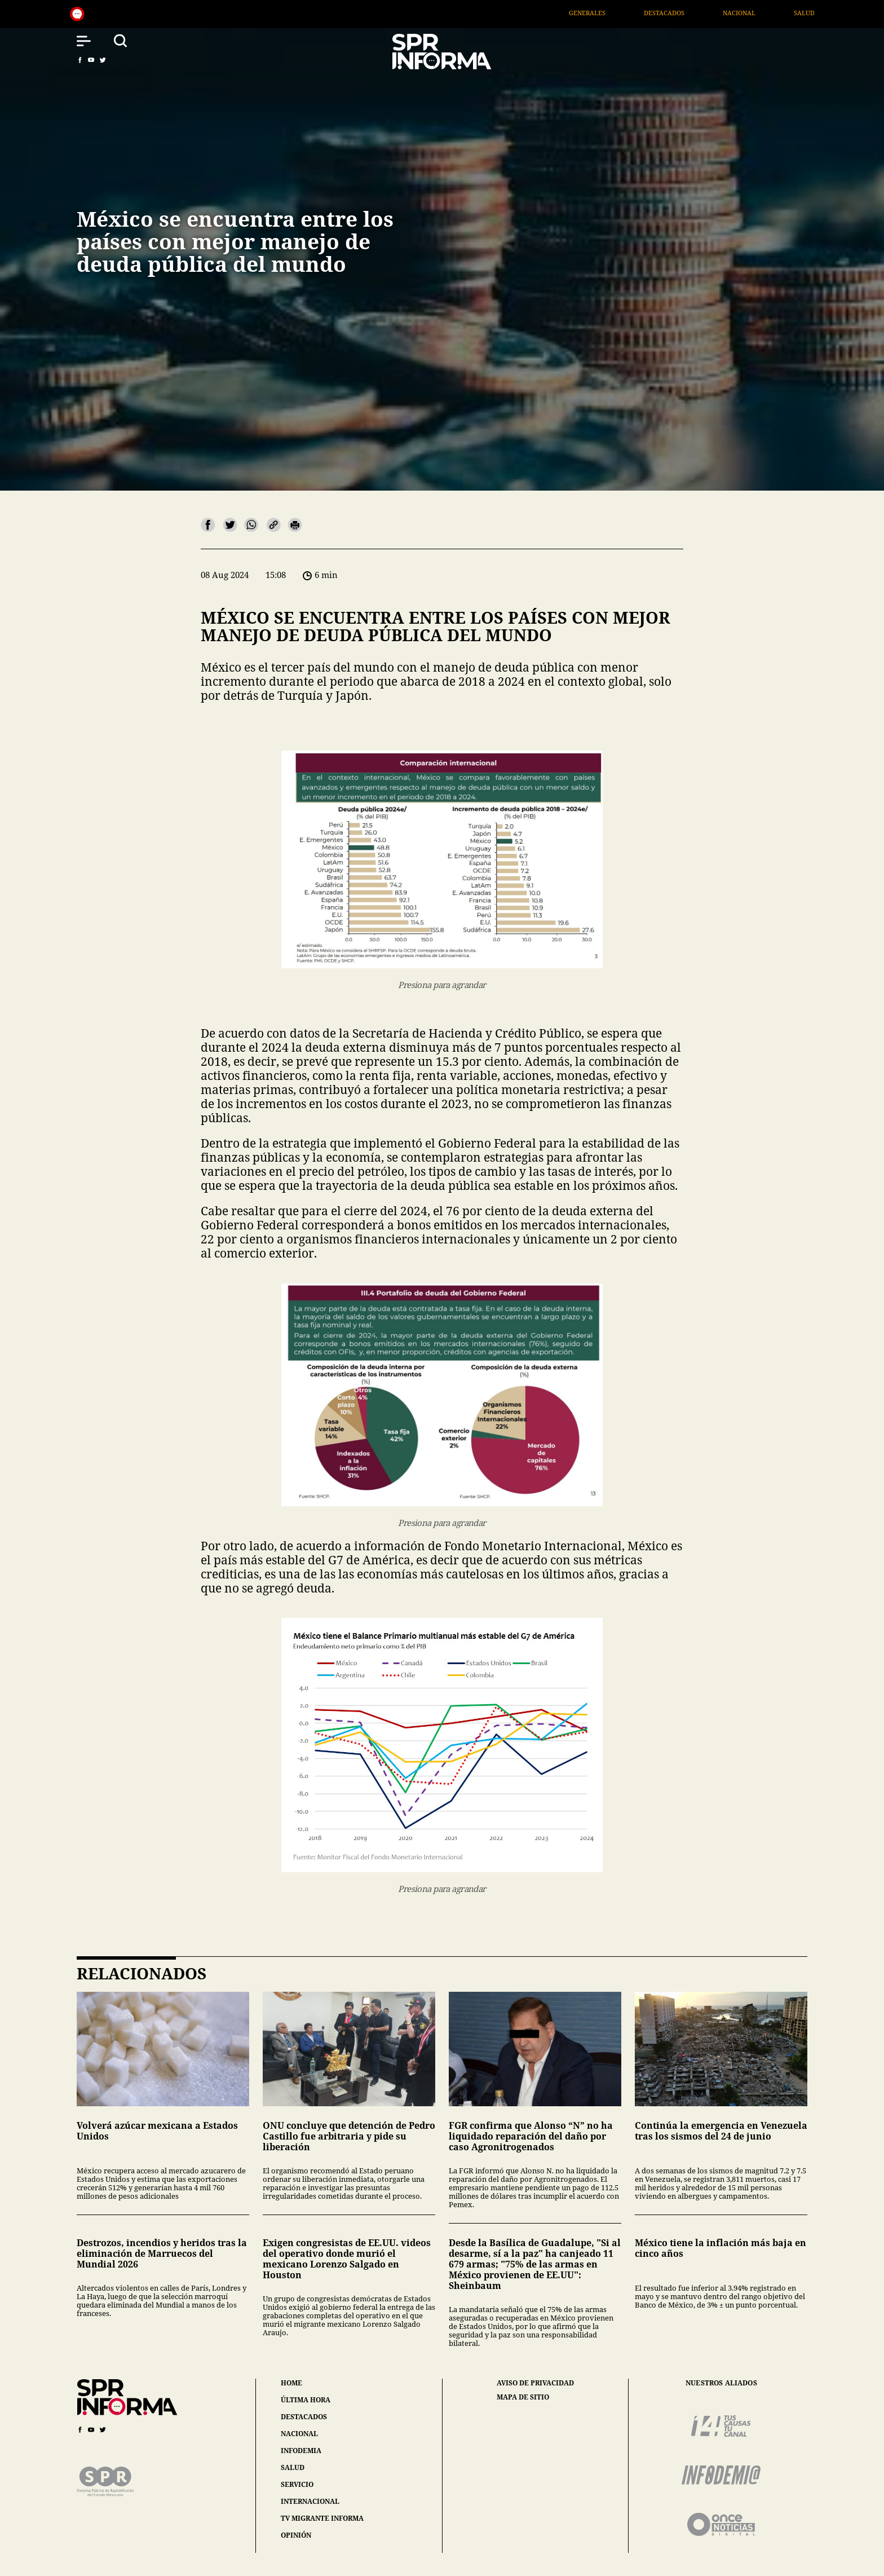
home (291, 2383)
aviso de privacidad (535, 2383)
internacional (310, 2501)
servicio (297, 2484)
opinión (296, 2535)
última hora (305, 2400)
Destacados (707, 12)
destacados (304, 2416)
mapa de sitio (523, 2397)
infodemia (301, 2450)
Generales (629, 12)
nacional (299, 2433)
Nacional (782, 12)
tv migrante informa (322, 2518)
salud (292, 2467)
